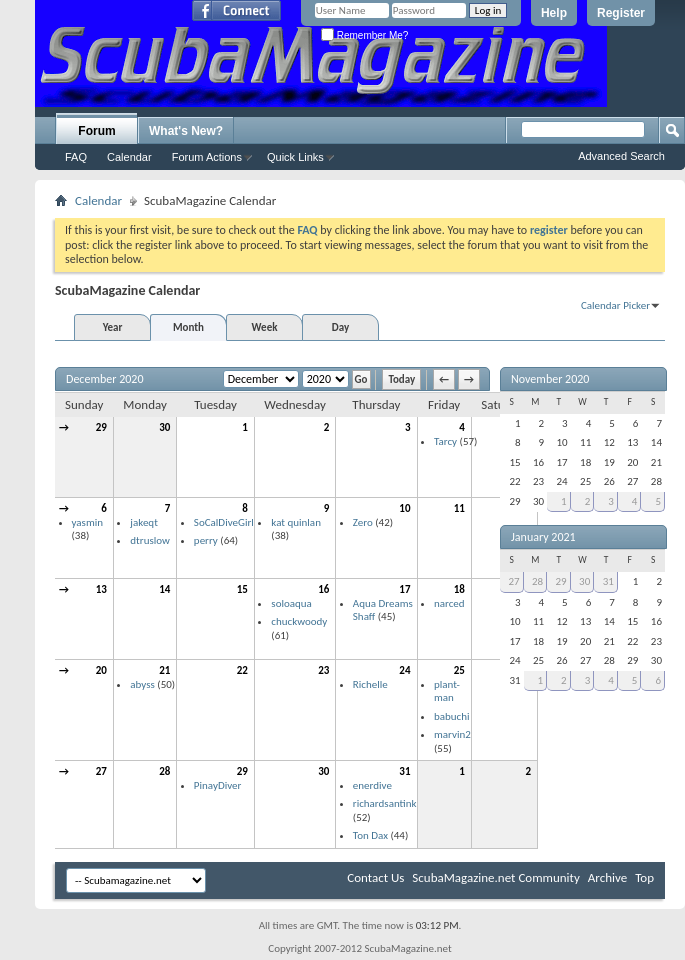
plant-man (447, 691)
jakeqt (143, 522)
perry (206, 540)
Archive (607, 877)
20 (101, 670)
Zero (363, 522)
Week (265, 327)
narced (449, 603)
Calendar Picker (615, 305)
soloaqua (291, 603)
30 (164, 427)
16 (323, 589)
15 (242, 589)
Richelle (370, 684)
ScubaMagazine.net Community (495, 877)
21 (164, 670)
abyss (142, 684)
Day (340, 327)
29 (101, 427)
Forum (96, 131)
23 (323, 670)
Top (644, 877)
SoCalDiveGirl (224, 522)
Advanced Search (621, 156)
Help (554, 13)
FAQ (76, 157)
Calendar (129, 157)
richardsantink (385, 803)
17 (404, 589)
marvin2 (452, 734)
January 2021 (543, 537)
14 (164, 589)
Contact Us (375, 877)
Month (188, 327)
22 (242, 670)
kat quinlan (296, 522)
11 (459, 508)
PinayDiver (218, 785)
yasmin (87, 522)
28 (164, 771)
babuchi (452, 716)
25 (459, 670)
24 (404, 670)
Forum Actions (207, 157)
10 (404, 508)
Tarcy (445, 441)
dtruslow (150, 540)
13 (101, 589)
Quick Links (295, 157)
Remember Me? (364, 35)
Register (621, 13)
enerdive (372, 785)
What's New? (186, 131)
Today (401, 379)
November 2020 (550, 379)
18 (459, 589)
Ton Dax (370, 835)
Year (113, 327)
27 (101, 771)
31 (404, 771)
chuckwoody (299, 621)
